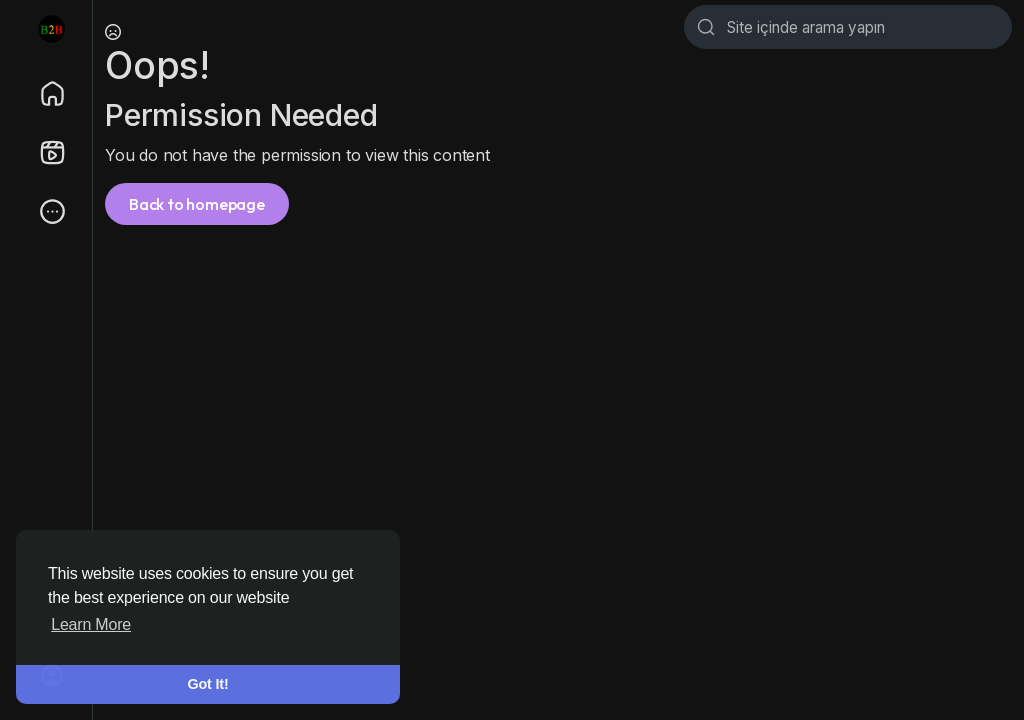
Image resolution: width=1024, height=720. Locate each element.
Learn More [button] (91, 624)
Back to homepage (197, 204)
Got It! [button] (208, 684)
